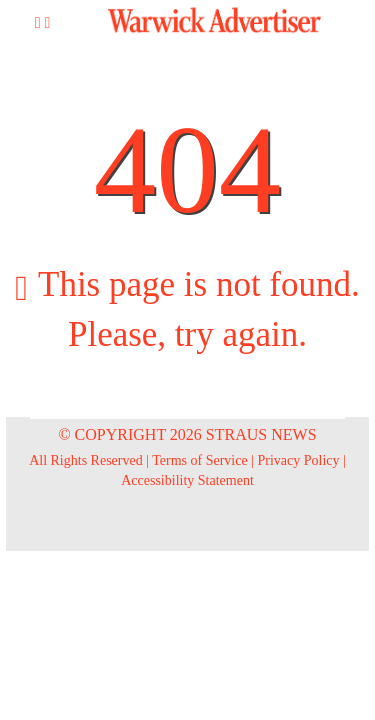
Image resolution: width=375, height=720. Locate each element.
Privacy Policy (299, 460)
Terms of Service (199, 460)
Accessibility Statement (187, 480)
